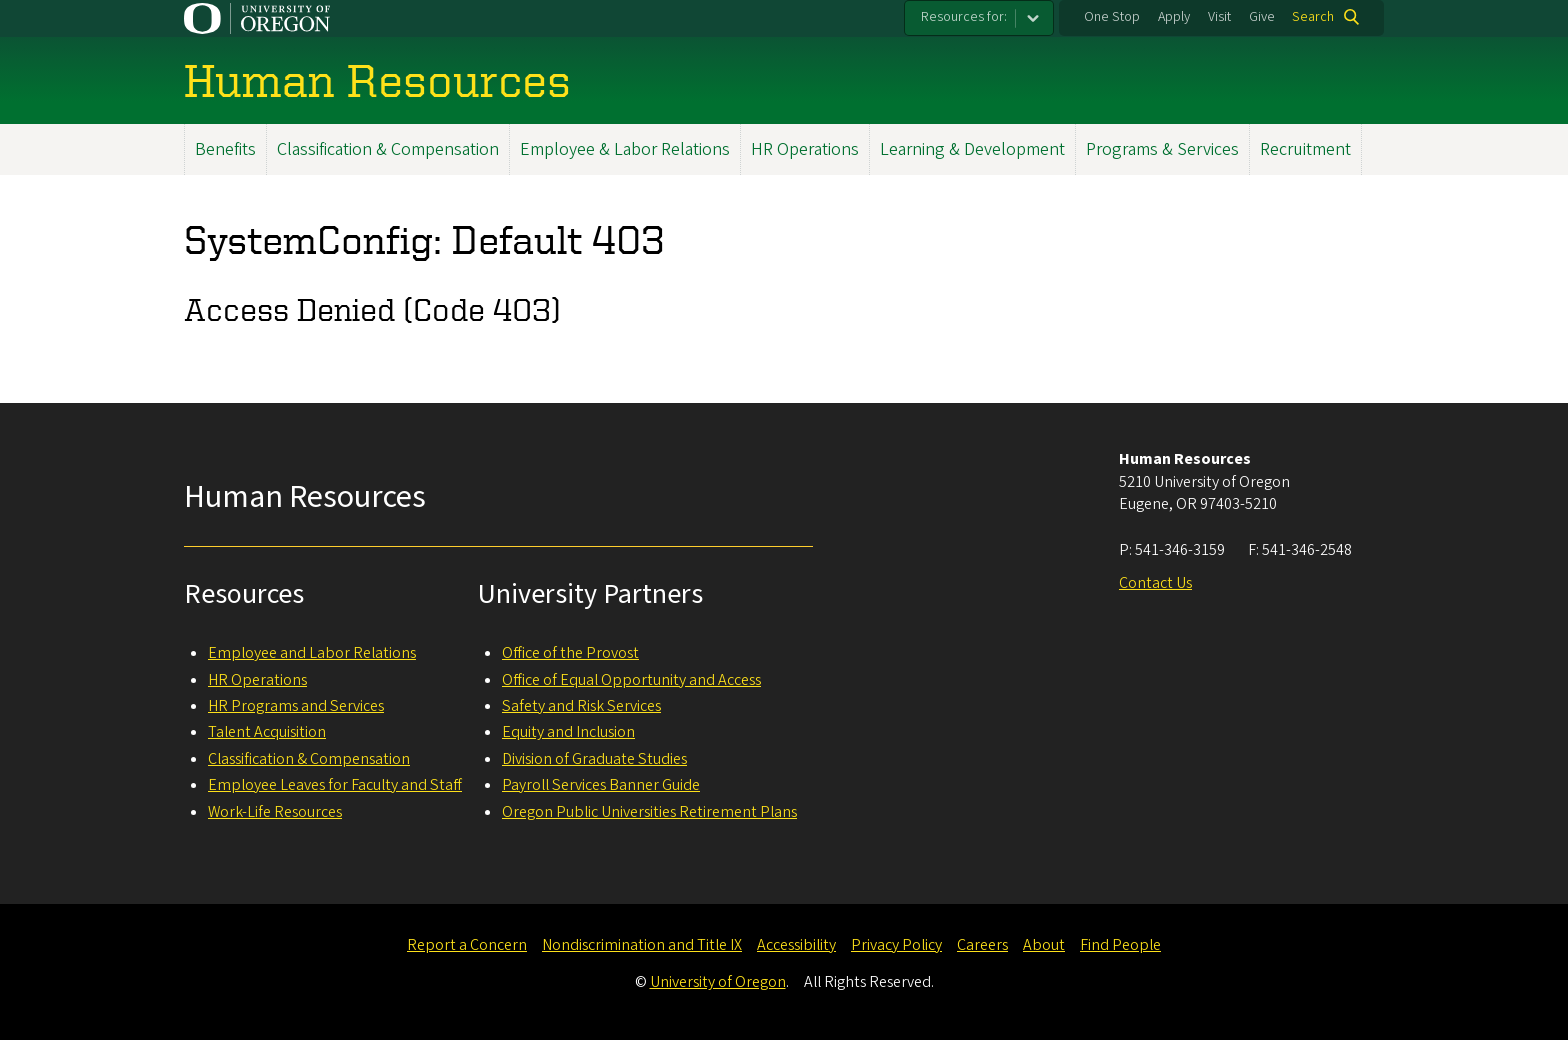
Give (1262, 17)
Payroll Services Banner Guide (601, 785)
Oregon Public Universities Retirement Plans (649, 812)
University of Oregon (718, 982)
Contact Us (1155, 583)
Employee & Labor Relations (625, 149)
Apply (1174, 17)
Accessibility (796, 945)
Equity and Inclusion (568, 732)
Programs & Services (1162, 149)
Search (1313, 17)
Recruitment (1305, 149)
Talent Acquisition (267, 732)
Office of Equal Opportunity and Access (631, 680)
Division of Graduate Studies (594, 759)
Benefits (225, 149)
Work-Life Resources (275, 812)
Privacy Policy (896, 945)
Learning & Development (972, 149)
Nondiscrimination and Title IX (642, 945)
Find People (1120, 945)
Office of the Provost (570, 653)
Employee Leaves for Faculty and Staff (335, 785)
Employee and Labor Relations (312, 653)
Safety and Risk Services (581, 706)
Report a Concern (467, 945)
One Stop (1112, 17)
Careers (982, 945)
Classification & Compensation (388, 149)
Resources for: (964, 17)
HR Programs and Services (296, 706)
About (1044, 945)
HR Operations (805, 149)
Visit (1219, 17)
